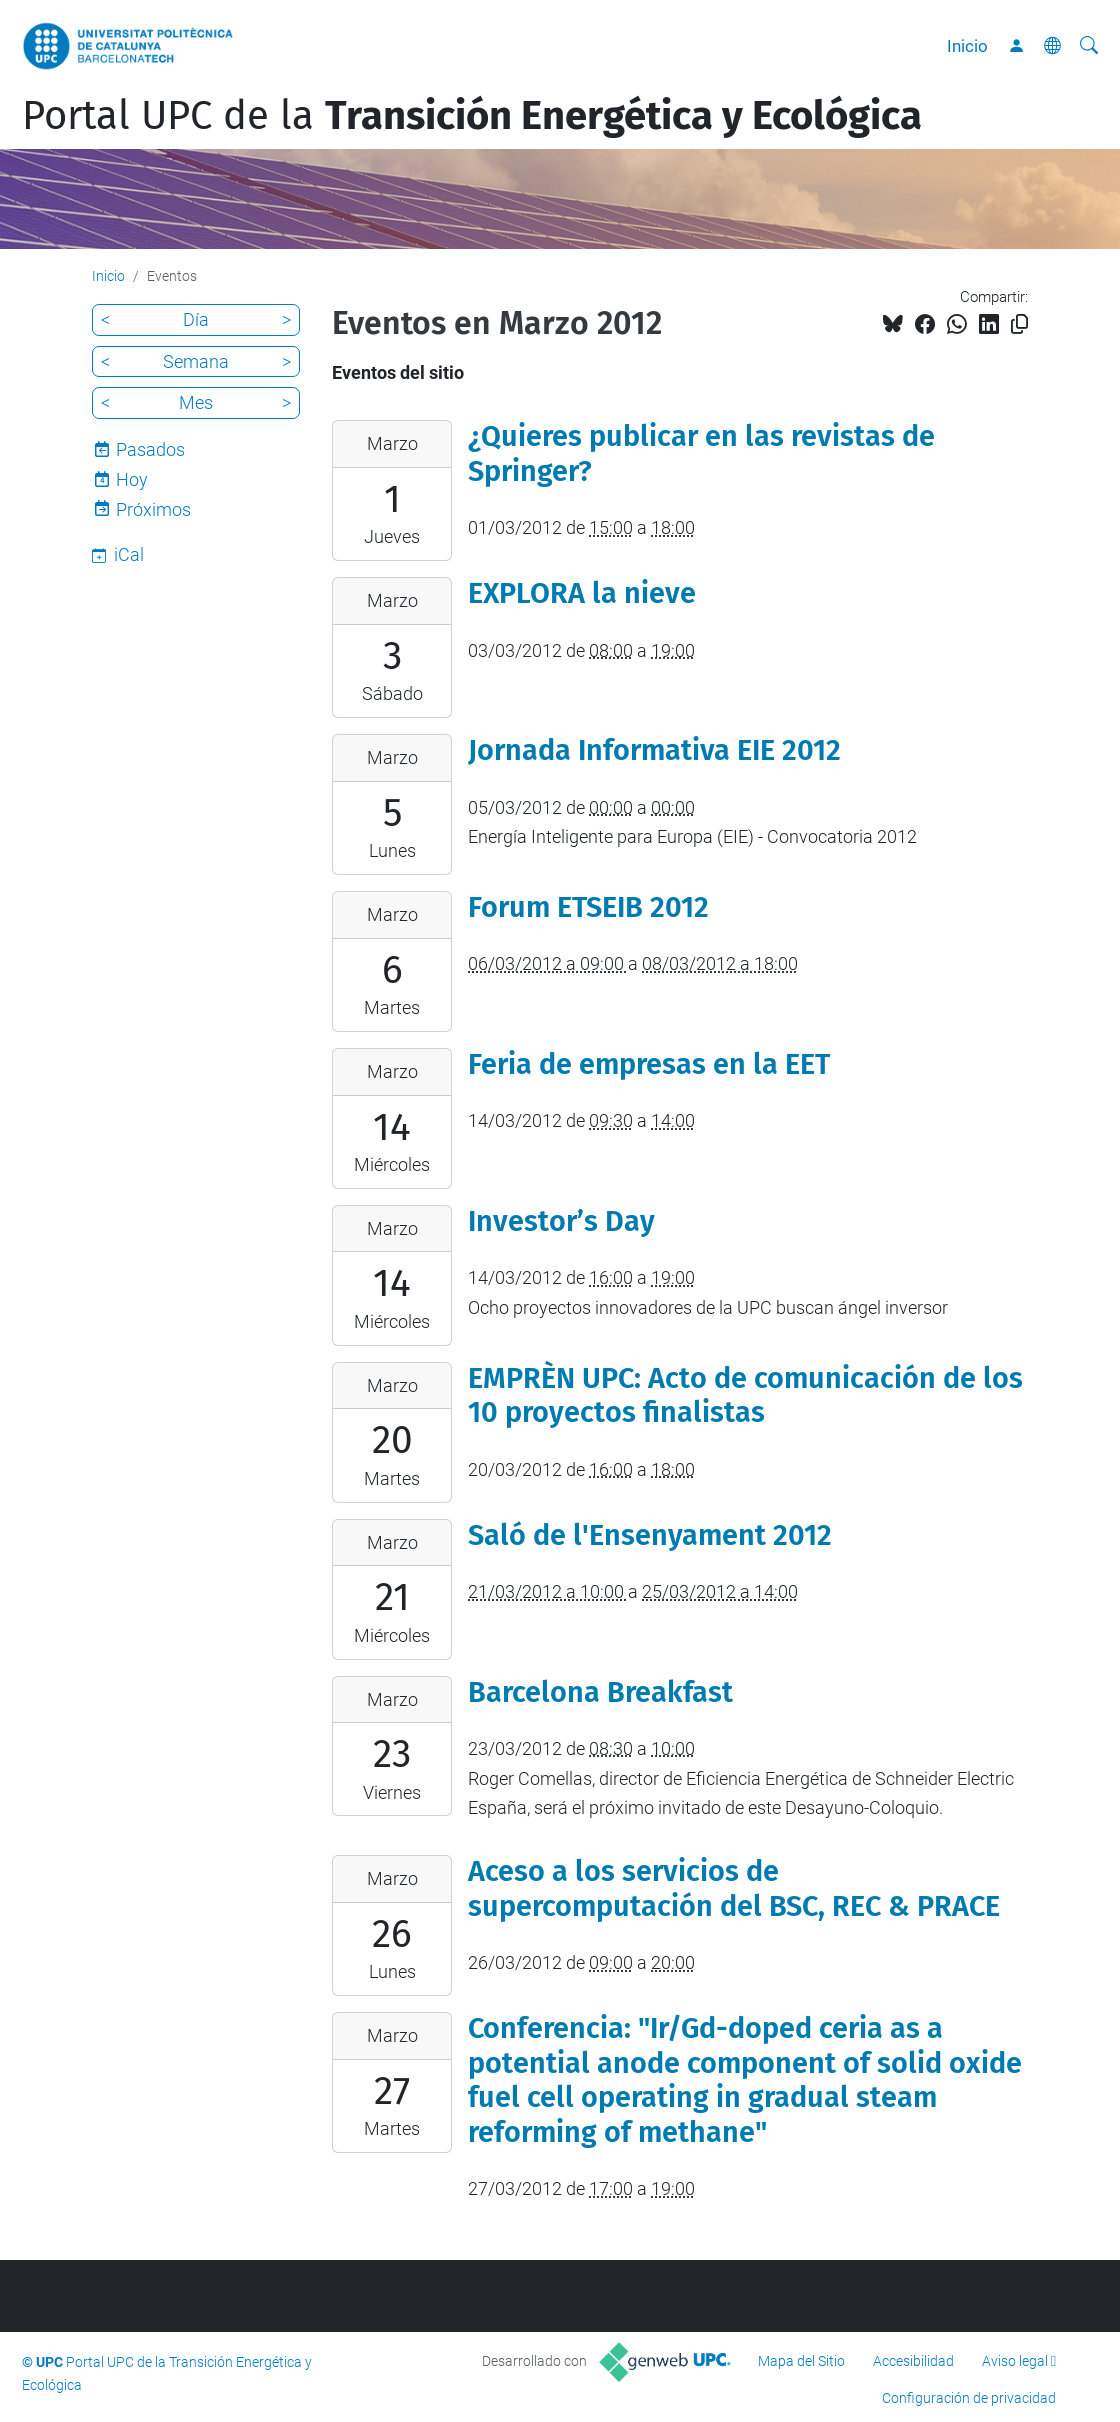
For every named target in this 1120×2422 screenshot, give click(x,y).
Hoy (132, 479)
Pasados (150, 449)
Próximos (153, 509)
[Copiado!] (1019, 324)
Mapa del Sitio (801, 2361)
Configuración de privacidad (969, 2398)
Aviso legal (1015, 2361)
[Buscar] (1089, 46)
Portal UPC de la (472, 116)
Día (196, 319)
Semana (196, 361)
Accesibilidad (913, 2361)
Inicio (967, 46)
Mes (196, 402)
